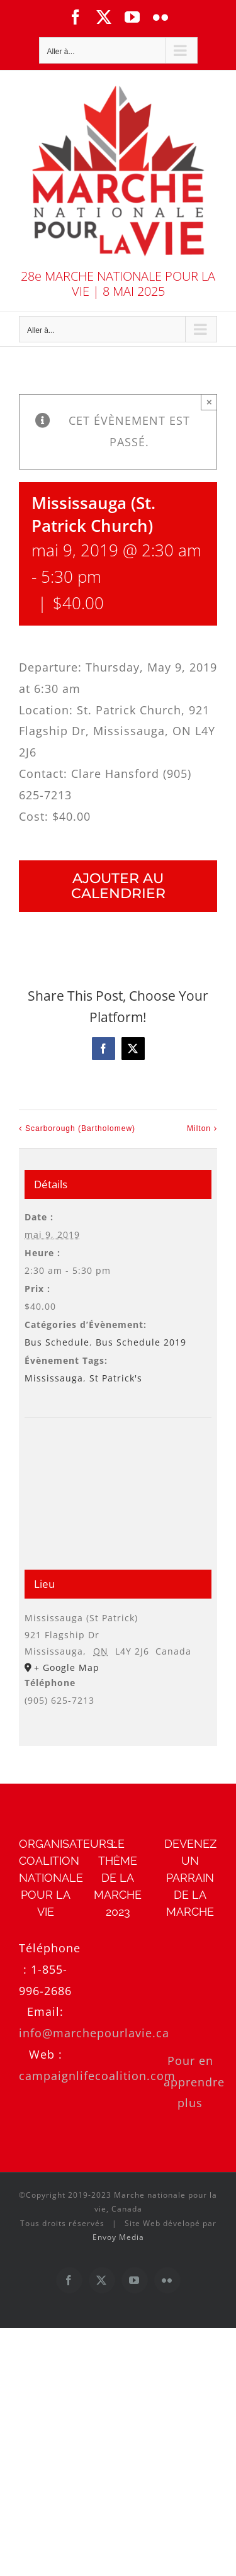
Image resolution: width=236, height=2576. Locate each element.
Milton (199, 1129)
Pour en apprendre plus (194, 2082)
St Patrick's (115, 1378)
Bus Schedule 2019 (141, 1342)
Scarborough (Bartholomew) (80, 1129)
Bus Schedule (57, 1342)
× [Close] (209, 402)
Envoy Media (118, 2237)
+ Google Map (66, 1667)
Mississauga (54, 1378)
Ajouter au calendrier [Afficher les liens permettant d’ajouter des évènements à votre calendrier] (118, 886)
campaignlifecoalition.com (97, 2075)
